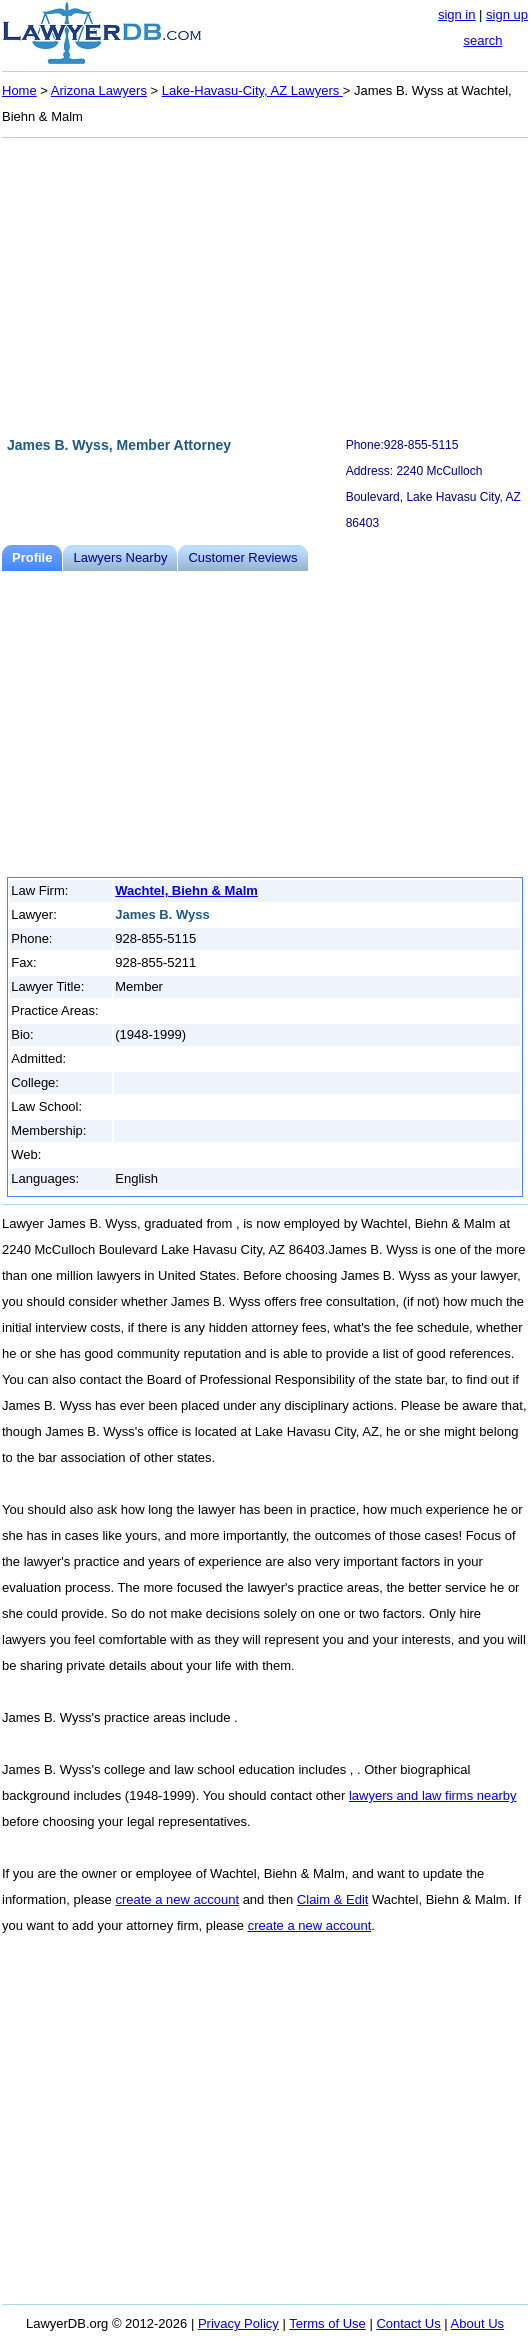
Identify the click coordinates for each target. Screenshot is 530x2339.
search (482, 40)
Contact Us (408, 2323)
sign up (507, 14)
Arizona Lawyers (99, 90)
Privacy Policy (238, 2323)
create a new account (177, 1899)
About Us (477, 2323)
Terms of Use (327, 2323)
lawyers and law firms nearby (433, 1795)
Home (19, 90)
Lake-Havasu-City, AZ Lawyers (252, 90)
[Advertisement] (265, 284)
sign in (457, 14)
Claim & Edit (333, 1899)
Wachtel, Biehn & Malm (186, 890)
